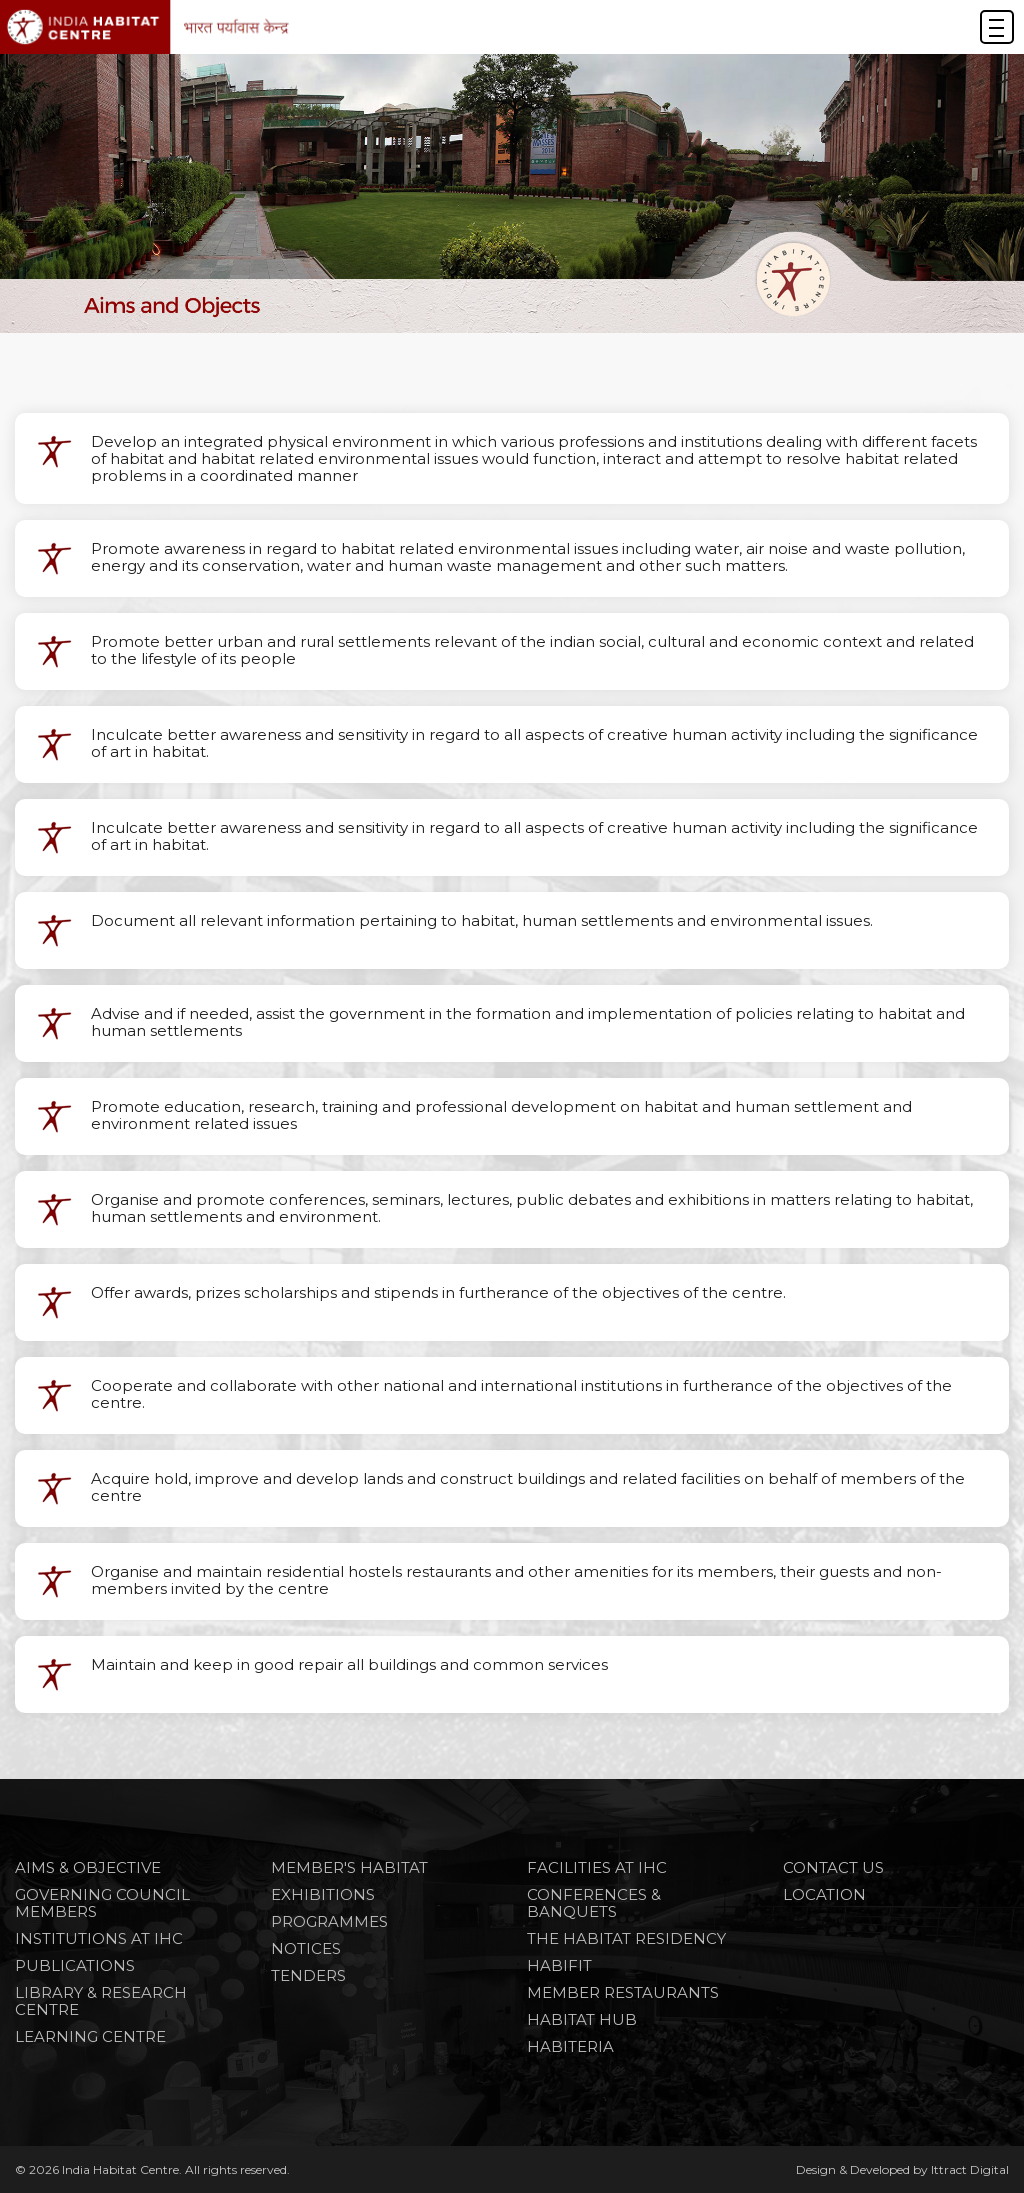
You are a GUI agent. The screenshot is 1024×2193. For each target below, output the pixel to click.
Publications (75, 1965)
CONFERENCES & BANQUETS (594, 1903)
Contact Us (833, 1867)
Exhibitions (323, 1894)
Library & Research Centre (101, 2001)
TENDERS (308, 1975)
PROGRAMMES (329, 1921)
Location (824, 1894)
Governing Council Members (102, 1903)
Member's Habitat (349, 1867)
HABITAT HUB (582, 2019)
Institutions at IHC (99, 1938)
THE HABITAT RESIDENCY (626, 1938)
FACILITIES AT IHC (597, 1867)
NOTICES (306, 1948)
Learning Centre (90, 2036)
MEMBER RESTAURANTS (623, 1992)
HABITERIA (570, 2046)
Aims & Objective (88, 1867)
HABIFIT (559, 1965)
